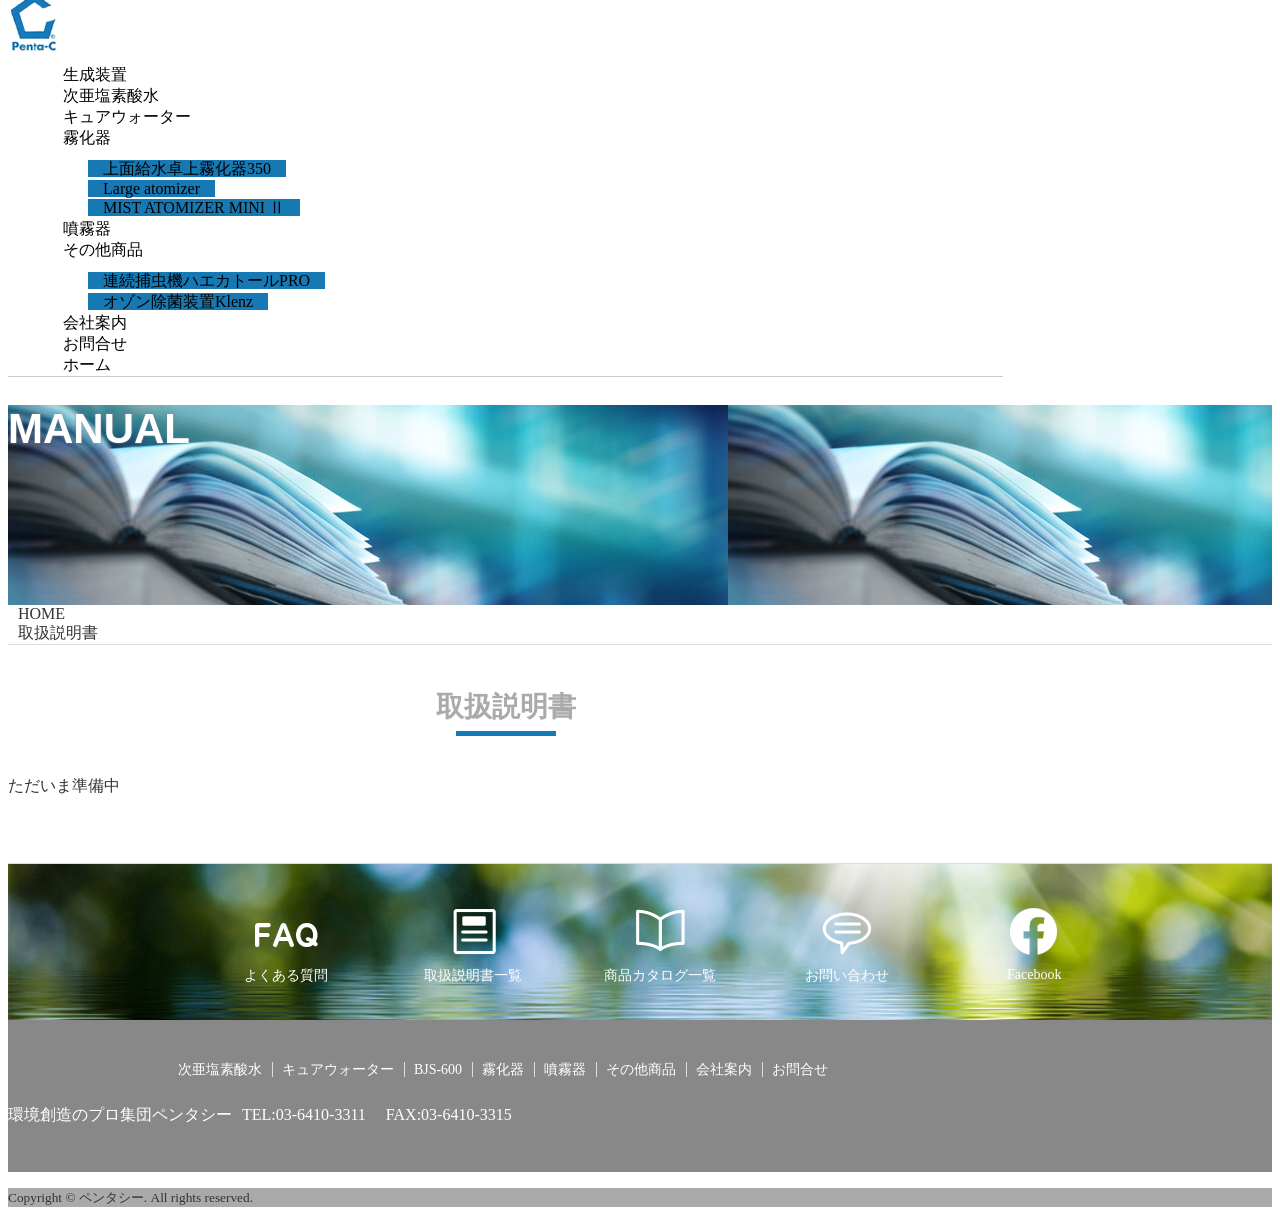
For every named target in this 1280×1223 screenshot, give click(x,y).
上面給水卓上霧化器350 (187, 168)
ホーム (87, 364)
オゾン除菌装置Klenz (178, 301)
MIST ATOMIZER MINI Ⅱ (194, 207)
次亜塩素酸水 (111, 95)
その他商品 (103, 249)
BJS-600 (438, 1069)
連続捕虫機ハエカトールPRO (206, 280)
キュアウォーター (127, 116)
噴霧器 (87, 228)
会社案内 (95, 322)
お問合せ (95, 343)
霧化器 (87, 137)
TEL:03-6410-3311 (304, 1114)
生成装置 (95, 74)
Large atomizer (151, 188)
